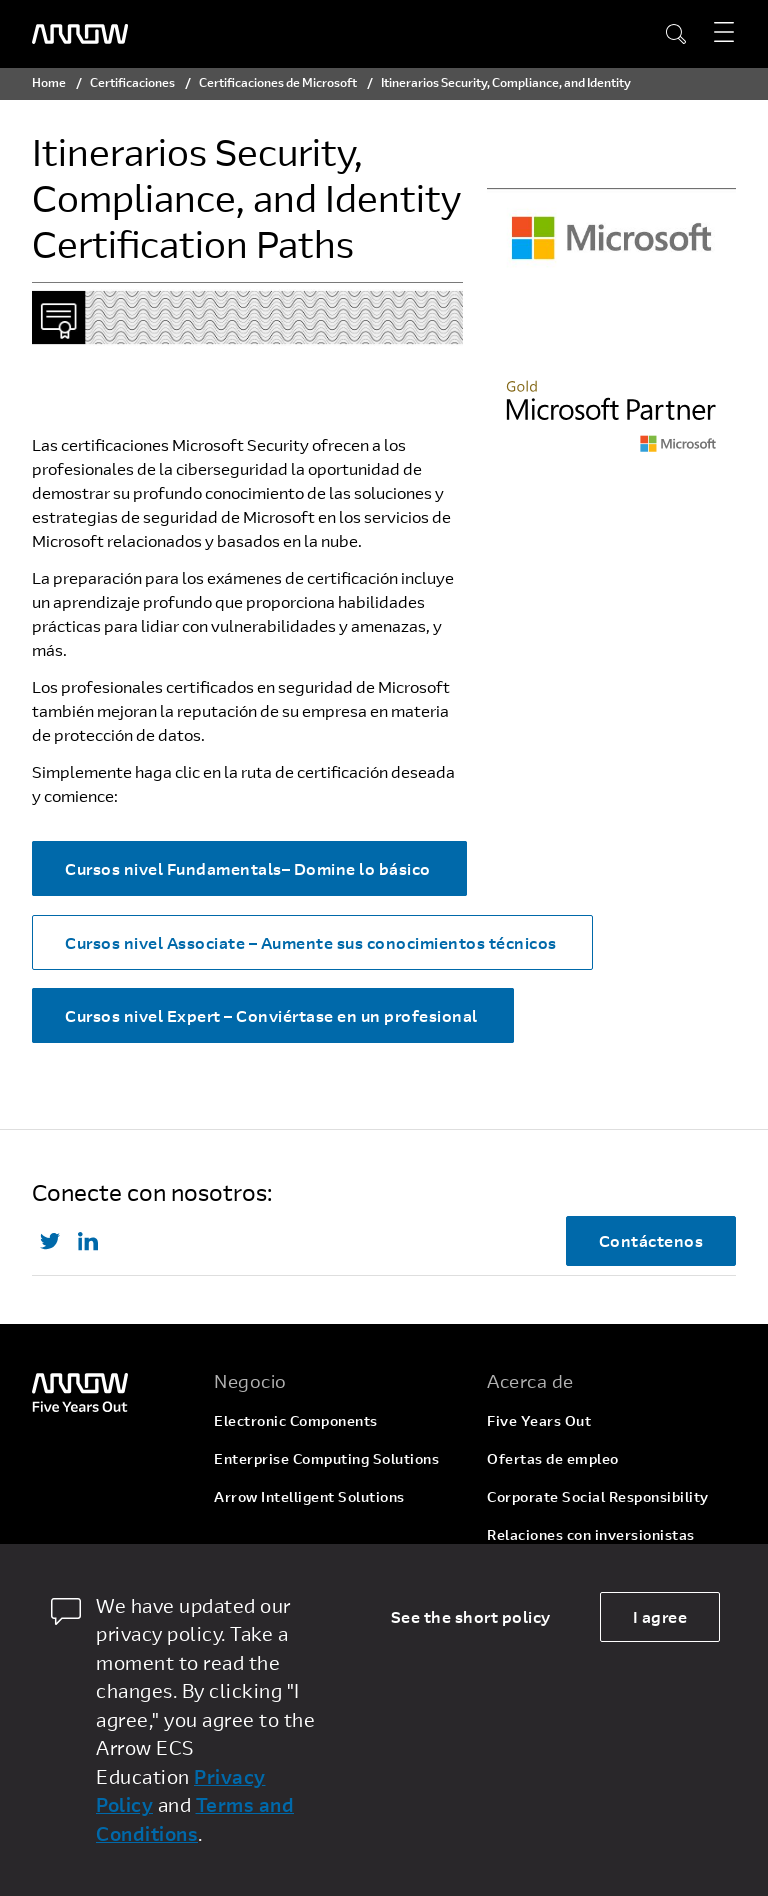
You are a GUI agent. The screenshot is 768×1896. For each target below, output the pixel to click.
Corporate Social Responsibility (598, 1496)
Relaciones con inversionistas (591, 1534)
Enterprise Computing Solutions (326, 1458)
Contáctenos (651, 1240)
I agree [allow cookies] (660, 1616)
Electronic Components (296, 1420)
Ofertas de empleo (553, 1458)
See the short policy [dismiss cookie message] (471, 1616)
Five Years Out (539, 1420)
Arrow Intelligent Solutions (309, 1496)
